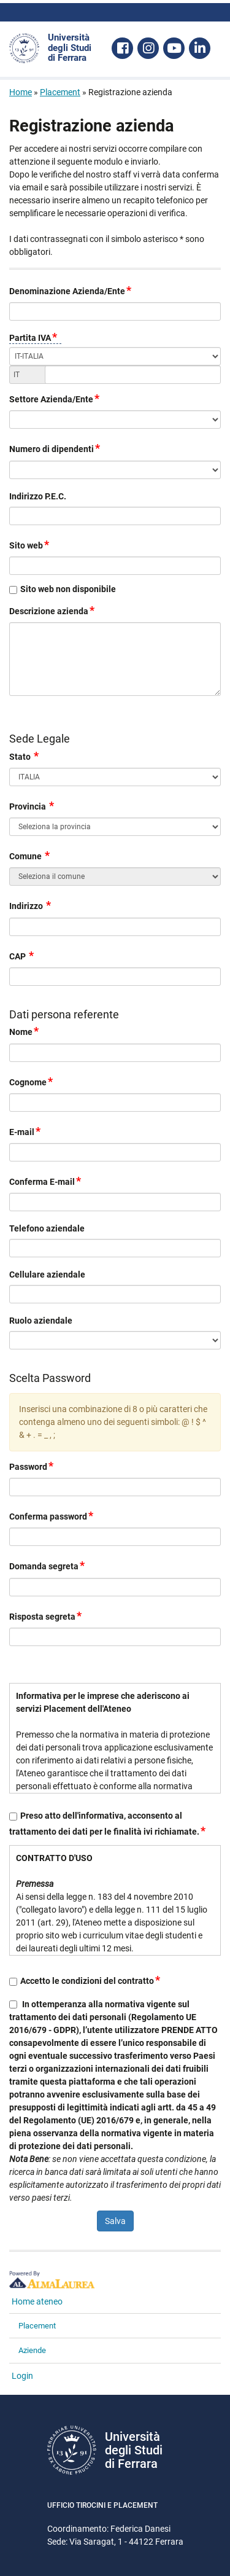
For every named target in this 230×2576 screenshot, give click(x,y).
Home (20, 92)
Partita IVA (33, 337)
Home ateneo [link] (37, 2301)
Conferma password (51, 1515)
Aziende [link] (32, 2350)
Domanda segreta (47, 1565)
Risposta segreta (46, 1615)
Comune (30, 855)
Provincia (32, 805)
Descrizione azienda (52, 610)
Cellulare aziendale (47, 1274)
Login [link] (22, 2376)
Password (32, 1465)
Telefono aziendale (47, 1228)
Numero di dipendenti (55, 448)
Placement (60, 92)
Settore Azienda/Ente (55, 398)
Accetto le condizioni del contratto (90, 1981)
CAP (22, 955)
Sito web (29, 544)
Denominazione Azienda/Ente (70, 290)
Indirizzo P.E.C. (37, 496)
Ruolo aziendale (40, 1320)
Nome (24, 1031)
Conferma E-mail (45, 1180)
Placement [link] (37, 2325)
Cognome (31, 1081)
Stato (24, 755)
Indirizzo (30, 905)
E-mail (25, 1131)
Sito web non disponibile (68, 589)
